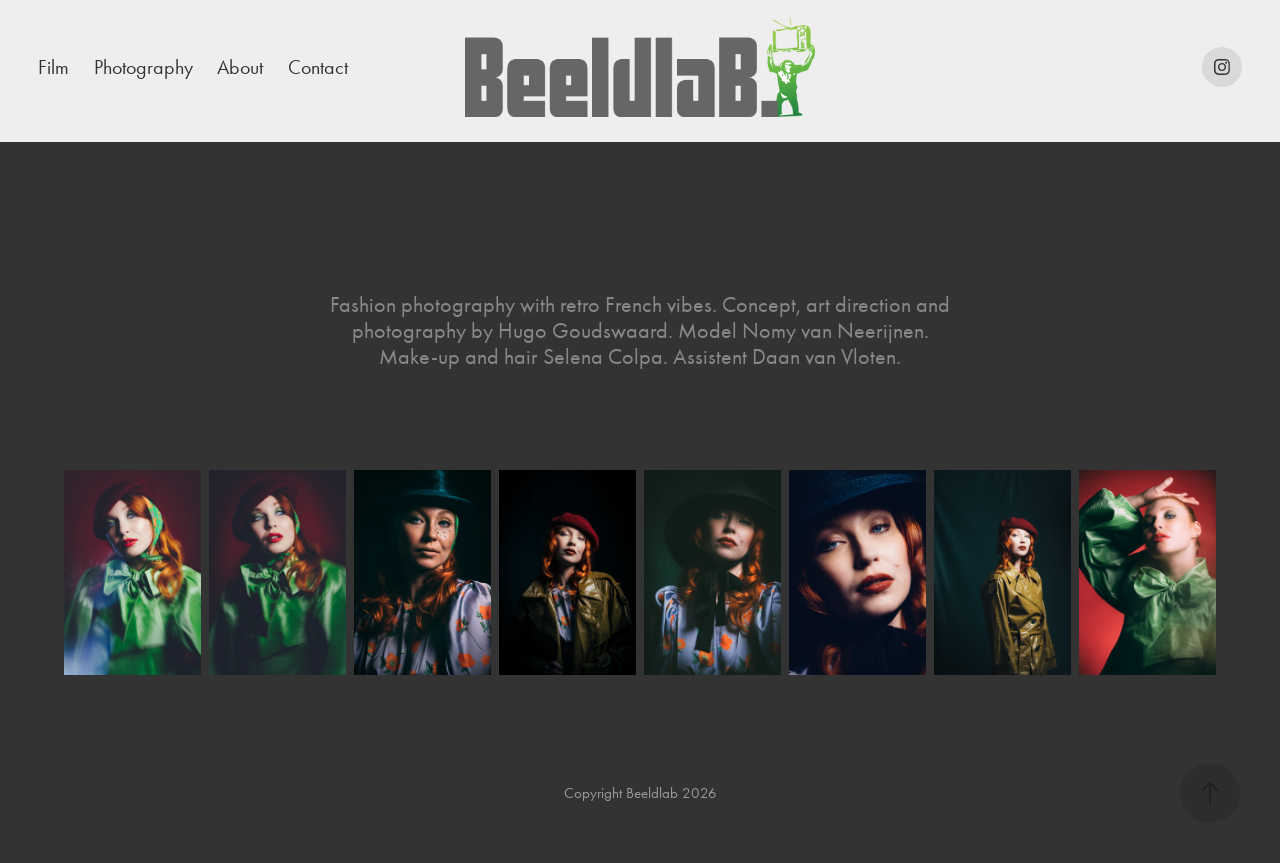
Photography (143, 67)
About (240, 67)
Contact (318, 67)
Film (53, 67)
